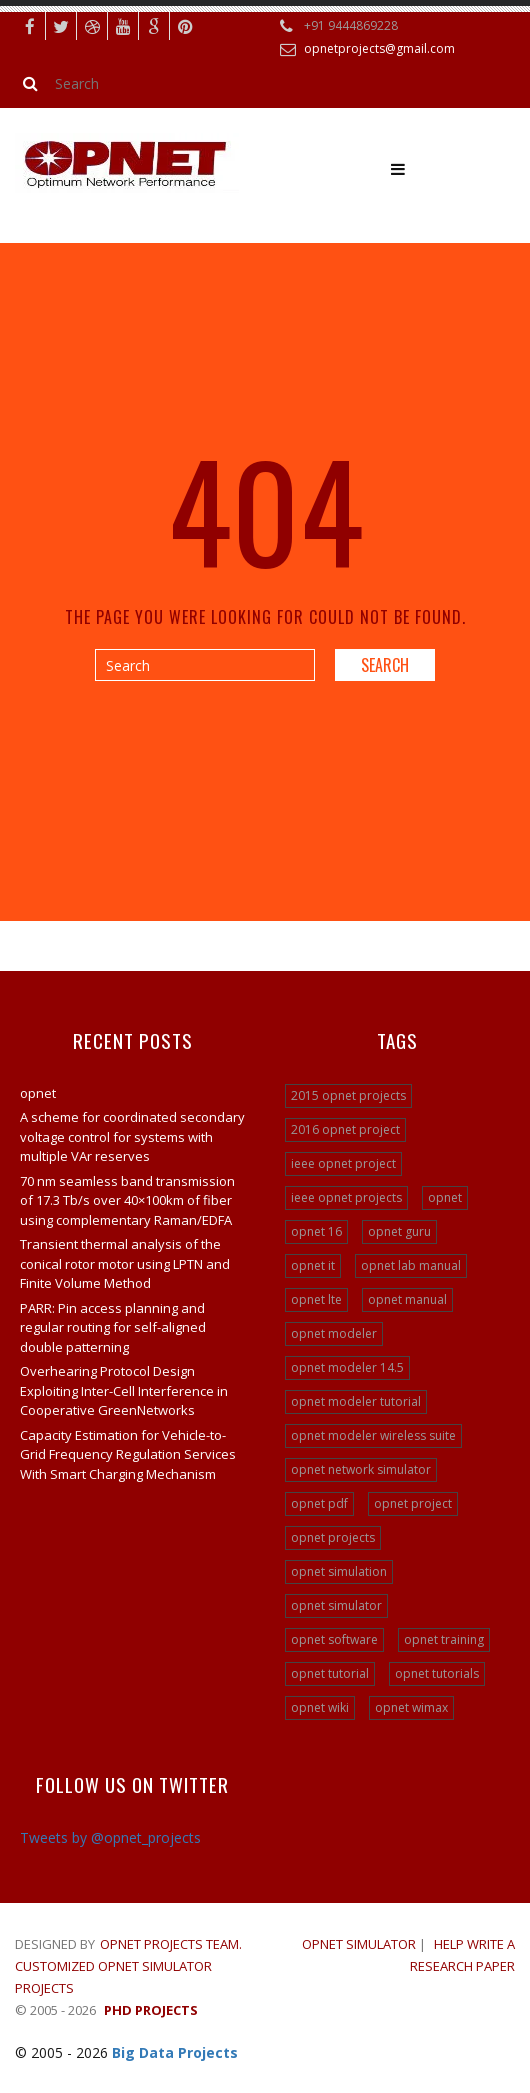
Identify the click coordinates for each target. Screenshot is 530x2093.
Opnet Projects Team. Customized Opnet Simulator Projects (128, 1966)
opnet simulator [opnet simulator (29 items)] (336, 1605)
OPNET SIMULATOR (359, 1944)
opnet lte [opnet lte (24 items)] (316, 1299)
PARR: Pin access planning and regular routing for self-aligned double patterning (113, 1327)
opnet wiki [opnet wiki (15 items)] (320, 1707)
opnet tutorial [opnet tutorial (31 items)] (330, 1673)
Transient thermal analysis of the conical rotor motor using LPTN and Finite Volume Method (125, 1263)
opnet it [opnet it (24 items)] (313, 1265)
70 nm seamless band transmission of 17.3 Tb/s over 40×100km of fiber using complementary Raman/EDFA (127, 1200)
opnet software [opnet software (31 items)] (334, 1639)
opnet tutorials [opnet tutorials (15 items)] (437, 1673)
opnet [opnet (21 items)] (445, 1197)
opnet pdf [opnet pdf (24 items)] (319, 1503)
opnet (38, 1093)
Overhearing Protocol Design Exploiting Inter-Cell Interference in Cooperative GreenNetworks (124, 1390)
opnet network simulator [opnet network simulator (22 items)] (361, 1469)
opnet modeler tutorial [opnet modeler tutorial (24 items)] (356, 1401)
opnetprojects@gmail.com (379, 48)
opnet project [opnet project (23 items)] (413, 1503)
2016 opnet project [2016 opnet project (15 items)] (345, 1129)
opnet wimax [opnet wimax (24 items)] (411, 1707)
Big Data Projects (175, 2052)
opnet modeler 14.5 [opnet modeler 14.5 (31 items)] (347, 1367)
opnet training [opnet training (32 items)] (444, 1639)
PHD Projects (151, 2010)
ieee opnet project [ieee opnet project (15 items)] (343, 1163)
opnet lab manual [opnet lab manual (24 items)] (411, 1265)
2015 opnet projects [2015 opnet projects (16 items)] (348, 1095)
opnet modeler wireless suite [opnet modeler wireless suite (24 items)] (373, 1435)
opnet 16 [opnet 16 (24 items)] (316, 1231)
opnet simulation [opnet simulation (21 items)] (339, 1571)
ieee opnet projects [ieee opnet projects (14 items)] (346, 1197)
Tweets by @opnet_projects (110, 1837)
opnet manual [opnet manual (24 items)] (407, 1299)
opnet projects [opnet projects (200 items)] (333, 1537)
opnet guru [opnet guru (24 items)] (399, 1231)
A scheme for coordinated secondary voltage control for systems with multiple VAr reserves (132, 1136)
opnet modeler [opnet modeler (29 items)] (334, 1333)
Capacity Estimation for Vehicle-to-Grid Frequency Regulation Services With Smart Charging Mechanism (128, 1454)
